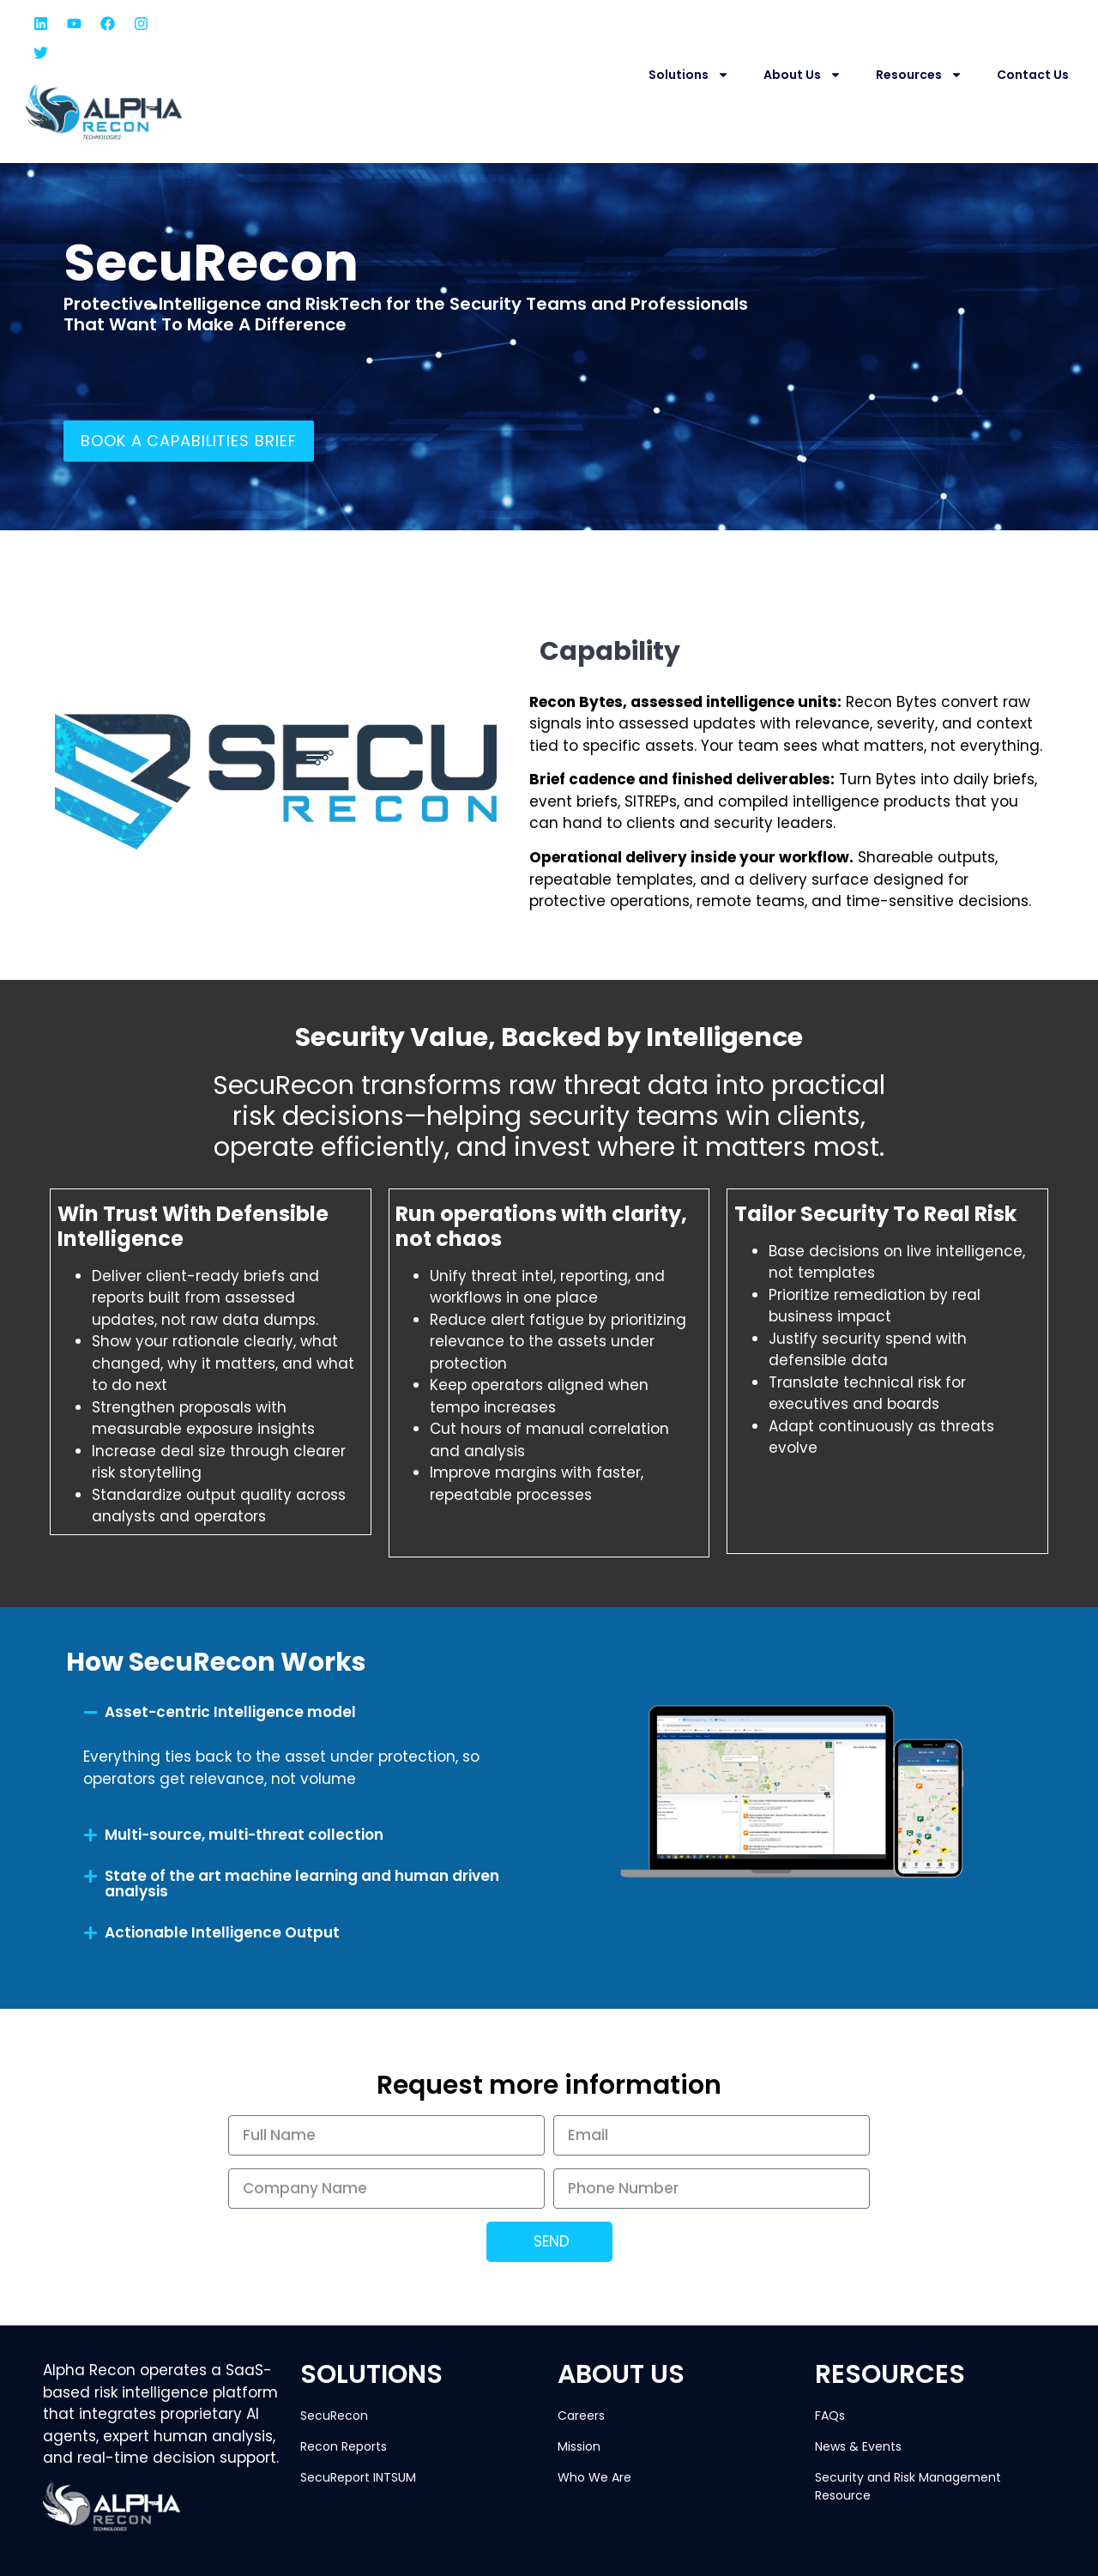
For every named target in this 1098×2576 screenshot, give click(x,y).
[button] (294, 1712)
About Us (802, 74)
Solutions (689, 74)
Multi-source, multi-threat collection (244, 1834)
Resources (919, 74)
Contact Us (1033, 74)
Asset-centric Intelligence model (230, 1712)
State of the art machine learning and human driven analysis (302, 1883)
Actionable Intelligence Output (222, 1932)
